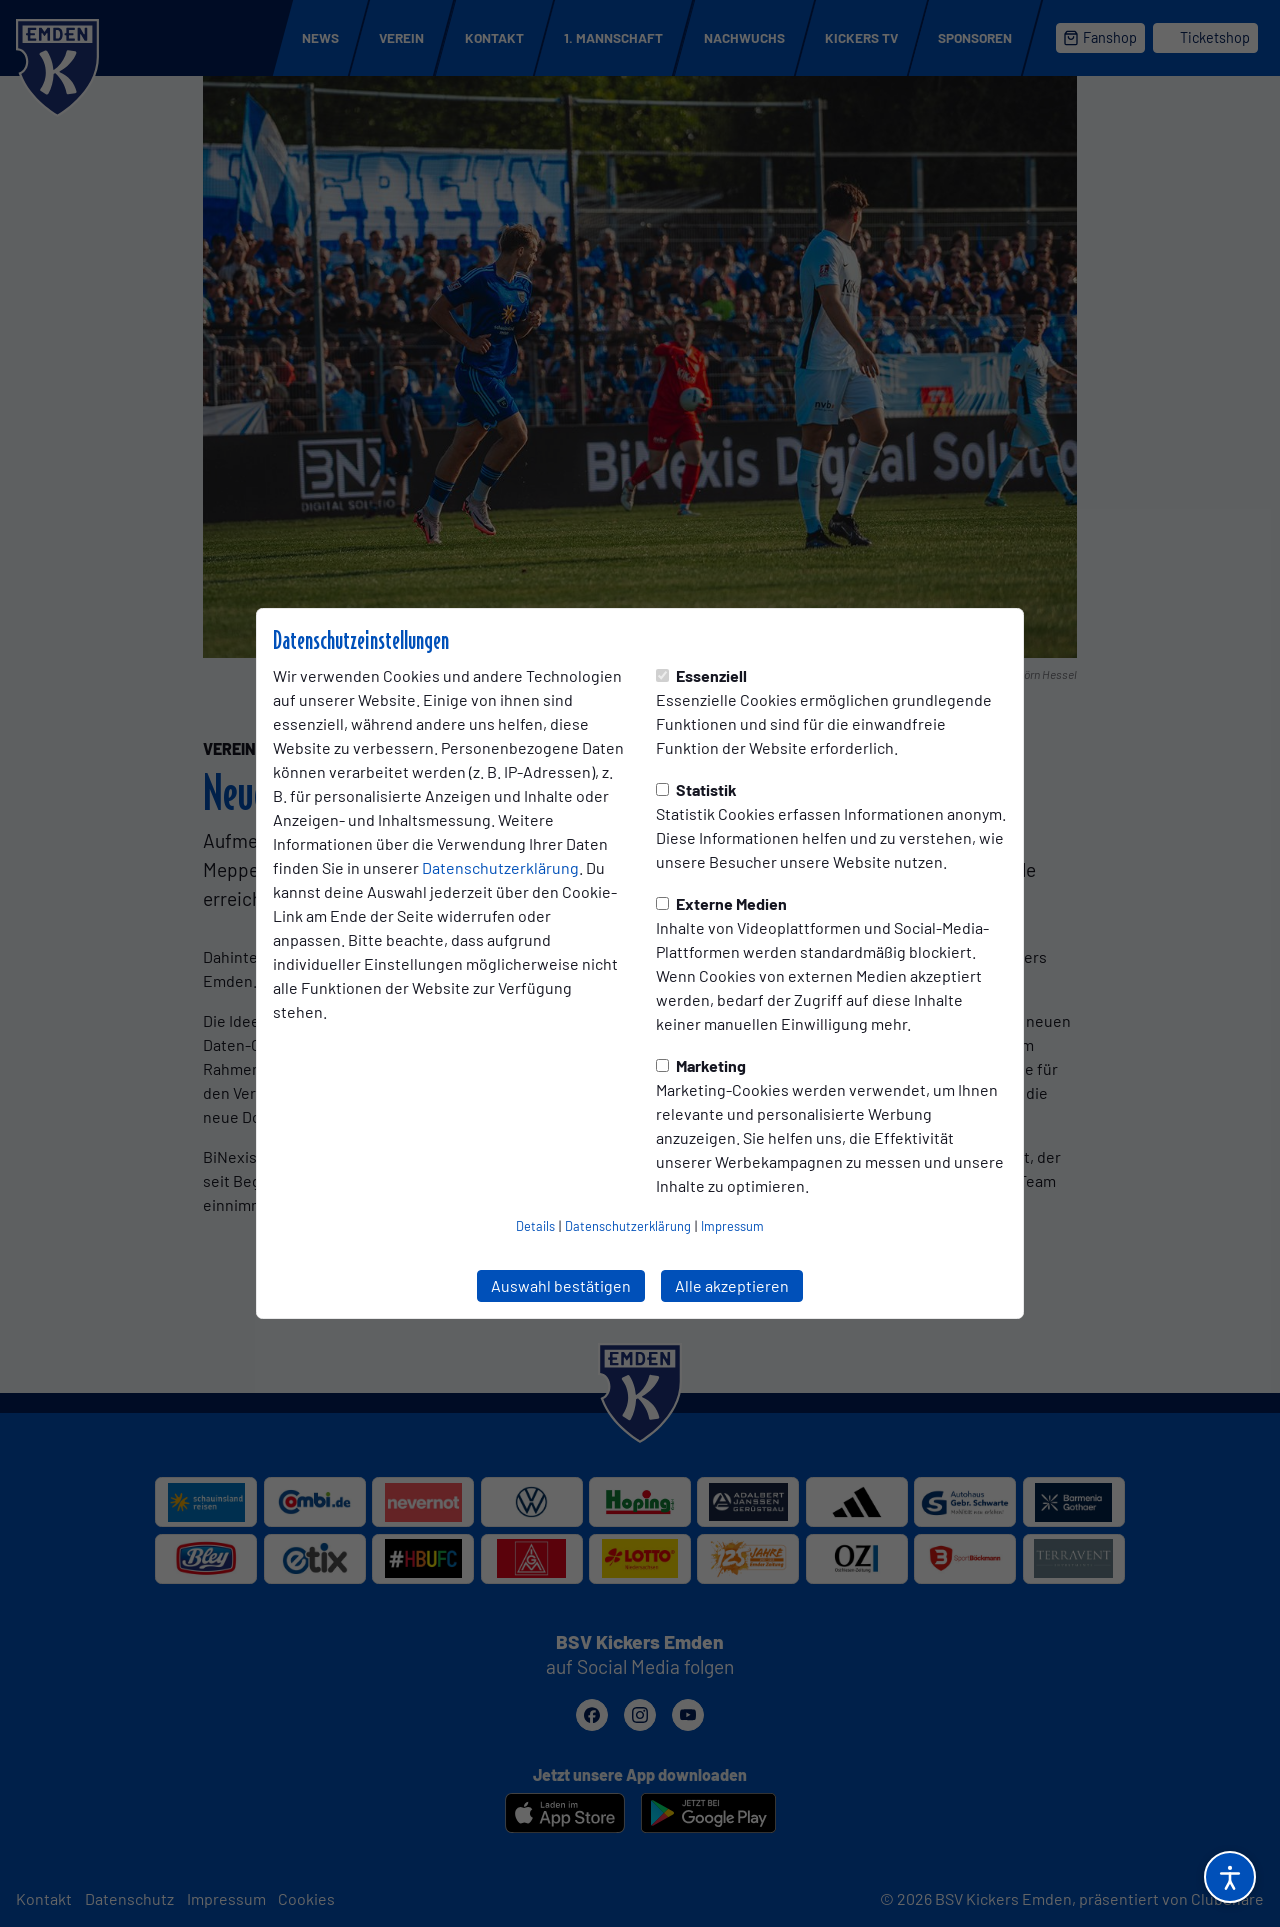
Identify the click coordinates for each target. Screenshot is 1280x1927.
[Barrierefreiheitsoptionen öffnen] (1230, 1877)
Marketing (701, 1065)
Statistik (696, 789)
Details (535, 1226)
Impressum (732, 1226)
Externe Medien (721, 903)
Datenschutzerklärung (500, 867)
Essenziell (701, 675)
